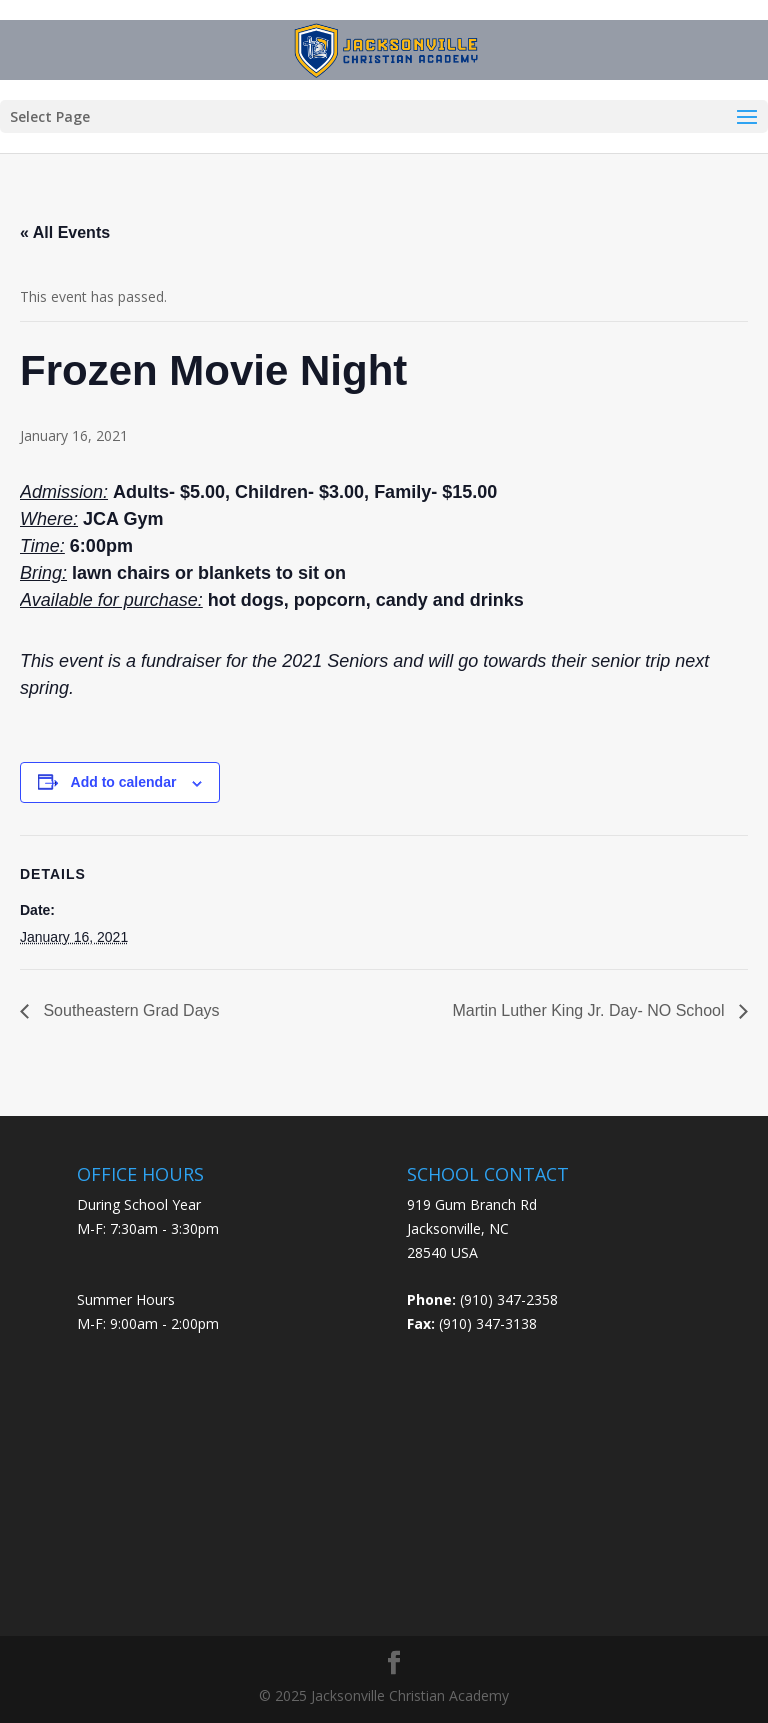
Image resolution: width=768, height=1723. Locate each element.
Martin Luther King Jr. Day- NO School (590, 1010)
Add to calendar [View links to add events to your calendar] (124, 782)
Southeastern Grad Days (129, 1010)
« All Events (65, 232)
